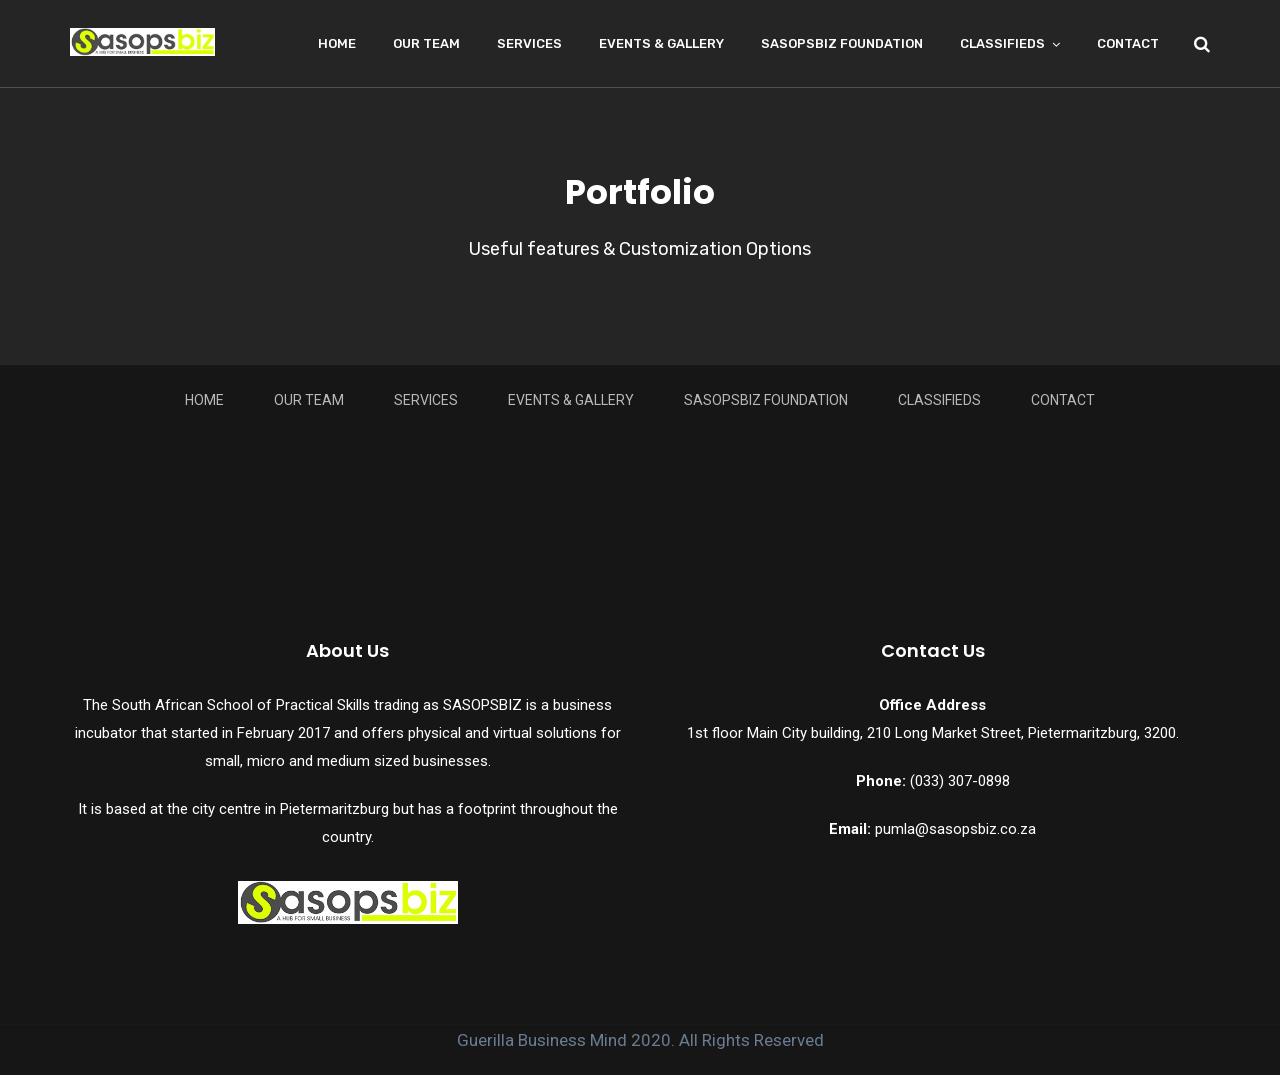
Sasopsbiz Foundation (842, 43)
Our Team (426, 43)
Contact (1128, 43)
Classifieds (1002, 43)
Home (337, 43)
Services (529, 43)
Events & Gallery (661, 43)
